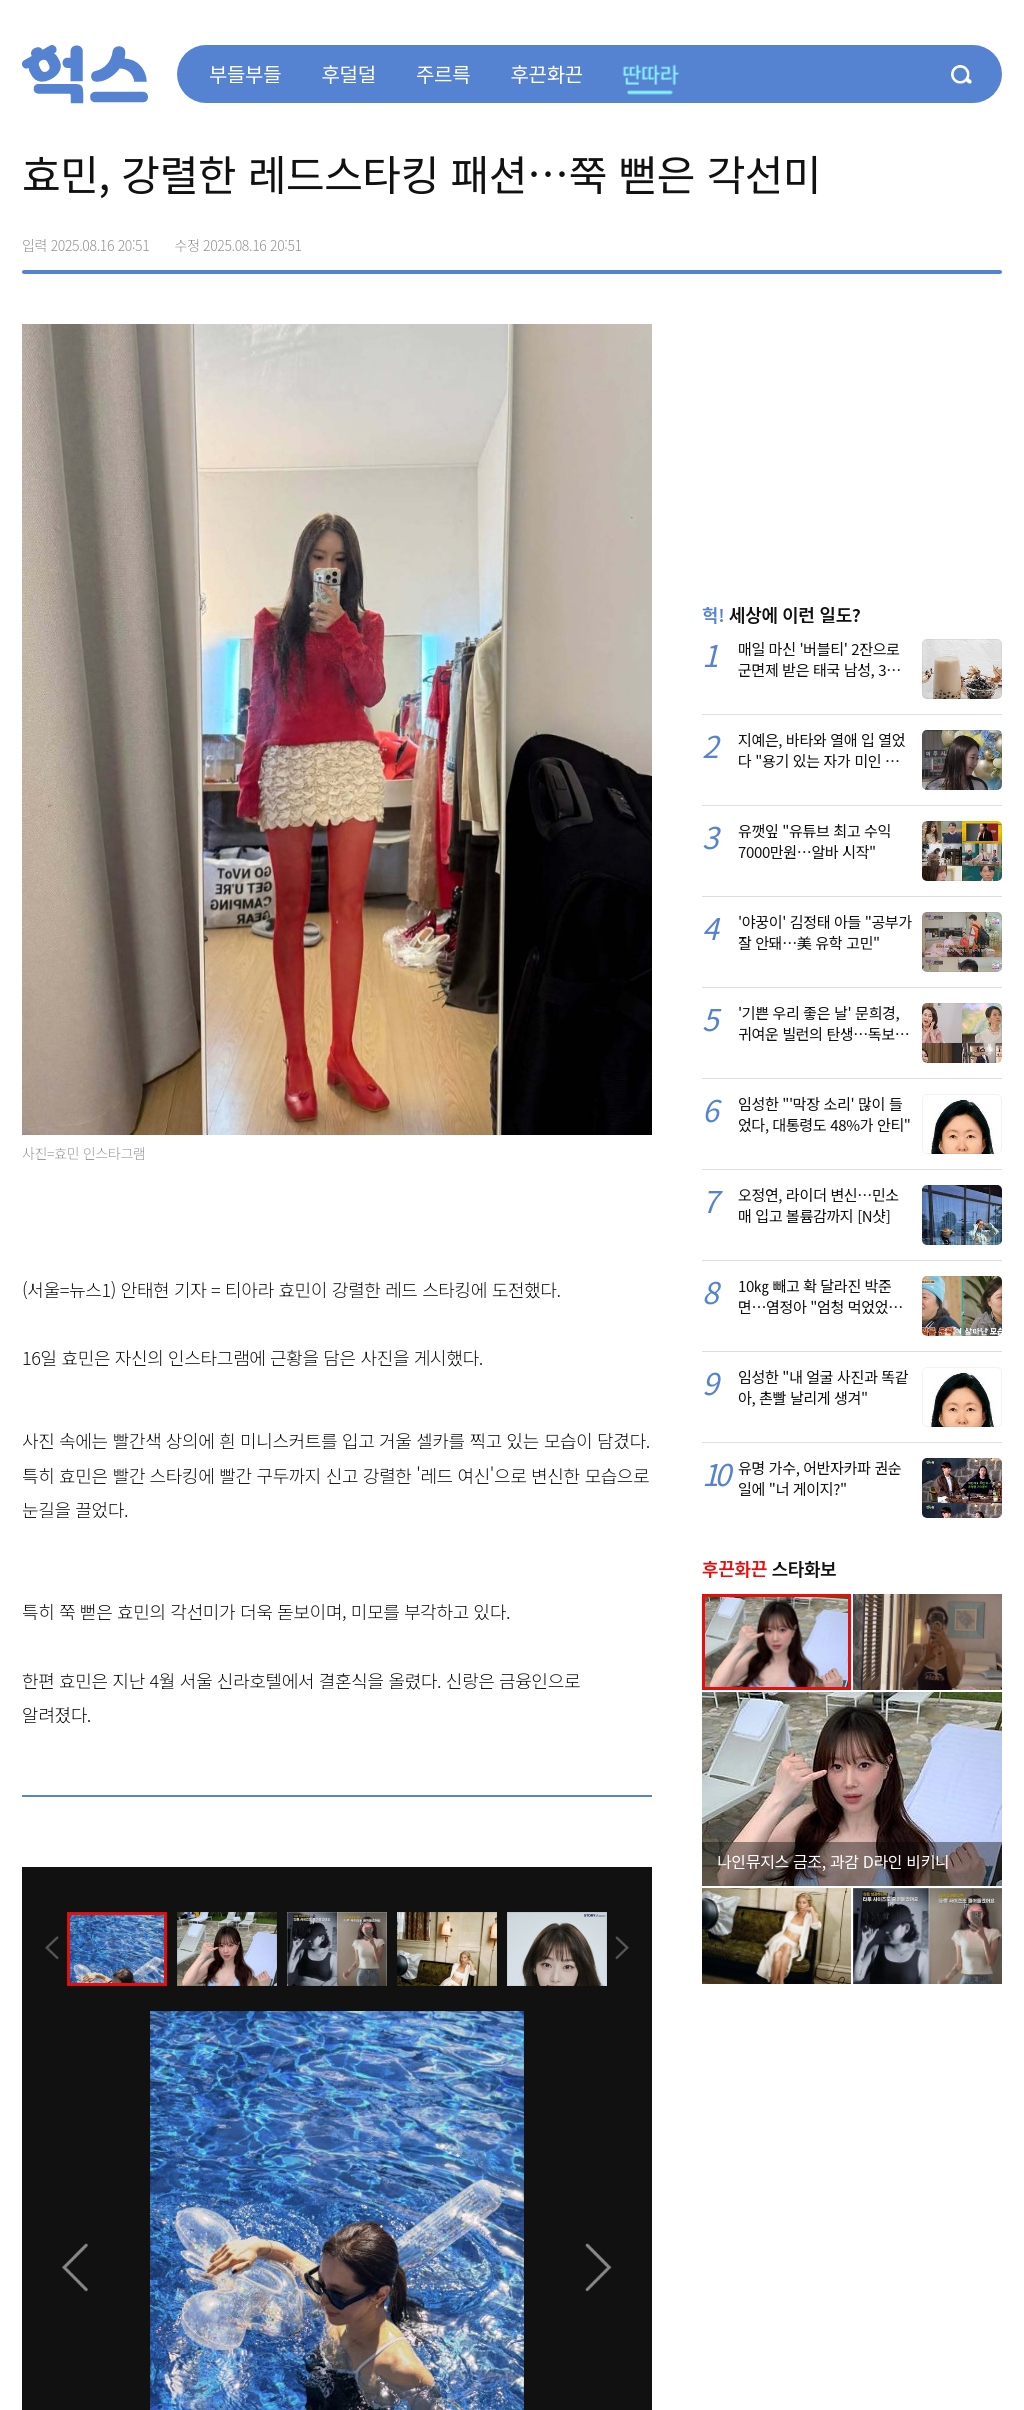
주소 (986, 238)
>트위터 (902, 238)
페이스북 (860, 238)
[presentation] (49, 1948)
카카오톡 (944, 238)
